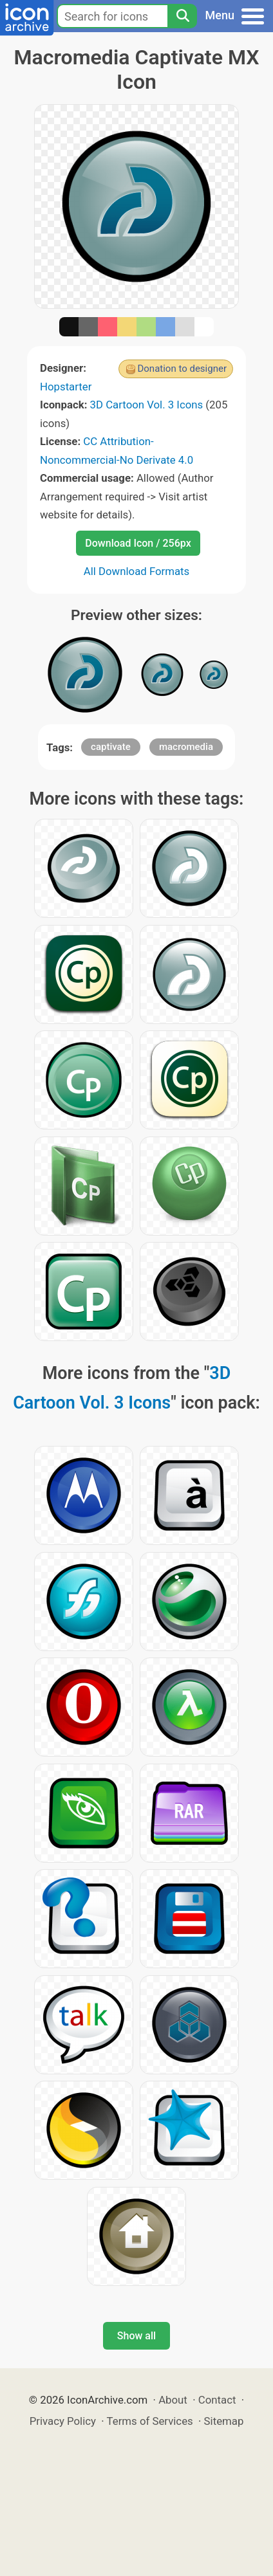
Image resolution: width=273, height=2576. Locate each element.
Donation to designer (182, 368)
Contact (217, 2399)
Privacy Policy (63, 2421)
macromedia (186, 747)
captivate (111, 747)
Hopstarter (65, 386)
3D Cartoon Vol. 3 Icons (146, 404)
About (172, 2399)
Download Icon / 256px (138, 543)
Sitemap (224, 2421)
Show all (136, 2336)
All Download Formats (137, 571)
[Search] (182, 16)
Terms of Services (150, 2421)
